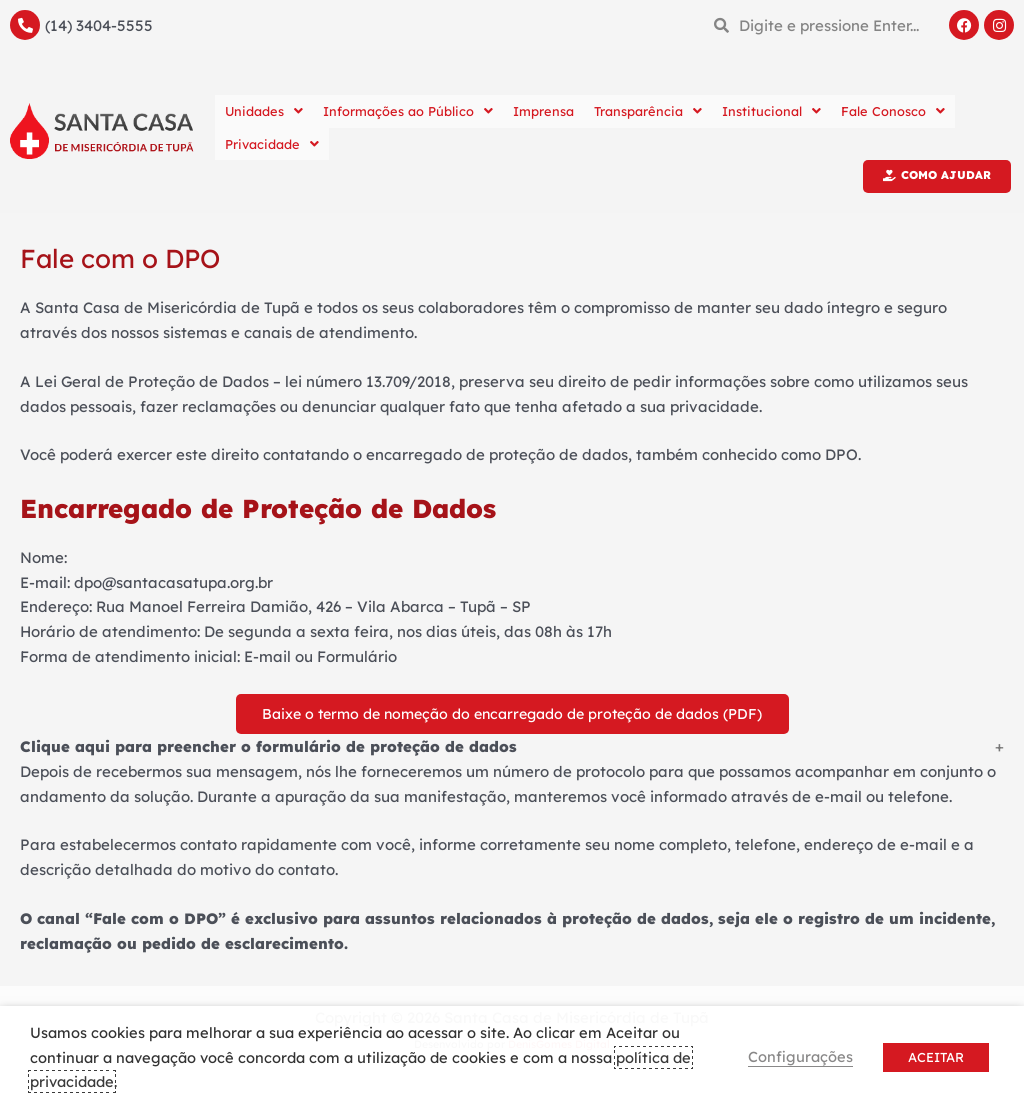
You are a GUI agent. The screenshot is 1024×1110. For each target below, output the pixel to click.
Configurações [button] (800, 1056)
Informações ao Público (408, 111)
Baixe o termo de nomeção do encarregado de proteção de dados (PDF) (512, 715)
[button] (512, 751)
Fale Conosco (893, 111)
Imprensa (543, 111)
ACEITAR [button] (936, 1057)
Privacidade (272, 144)
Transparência (648, 111)
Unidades (264, 111)
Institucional (771, 111)
